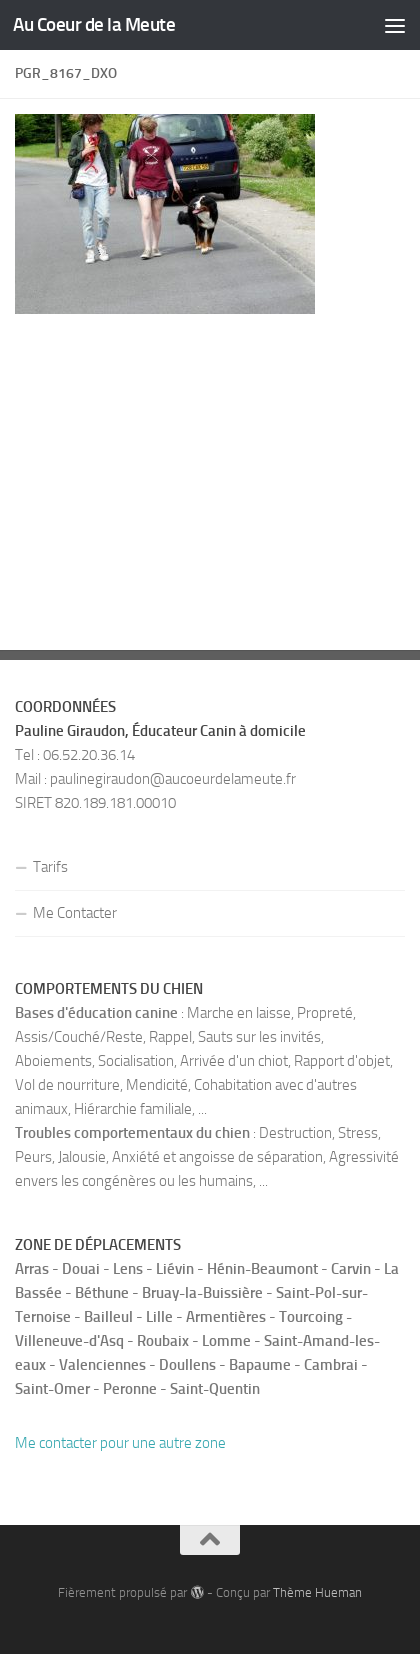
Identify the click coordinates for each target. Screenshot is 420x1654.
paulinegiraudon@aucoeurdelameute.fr (173, 779)
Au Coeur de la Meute (94, 24)
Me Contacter (75, 913)
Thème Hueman (317, 1592)
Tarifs (50, 867)
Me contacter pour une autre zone (120, 1443)
